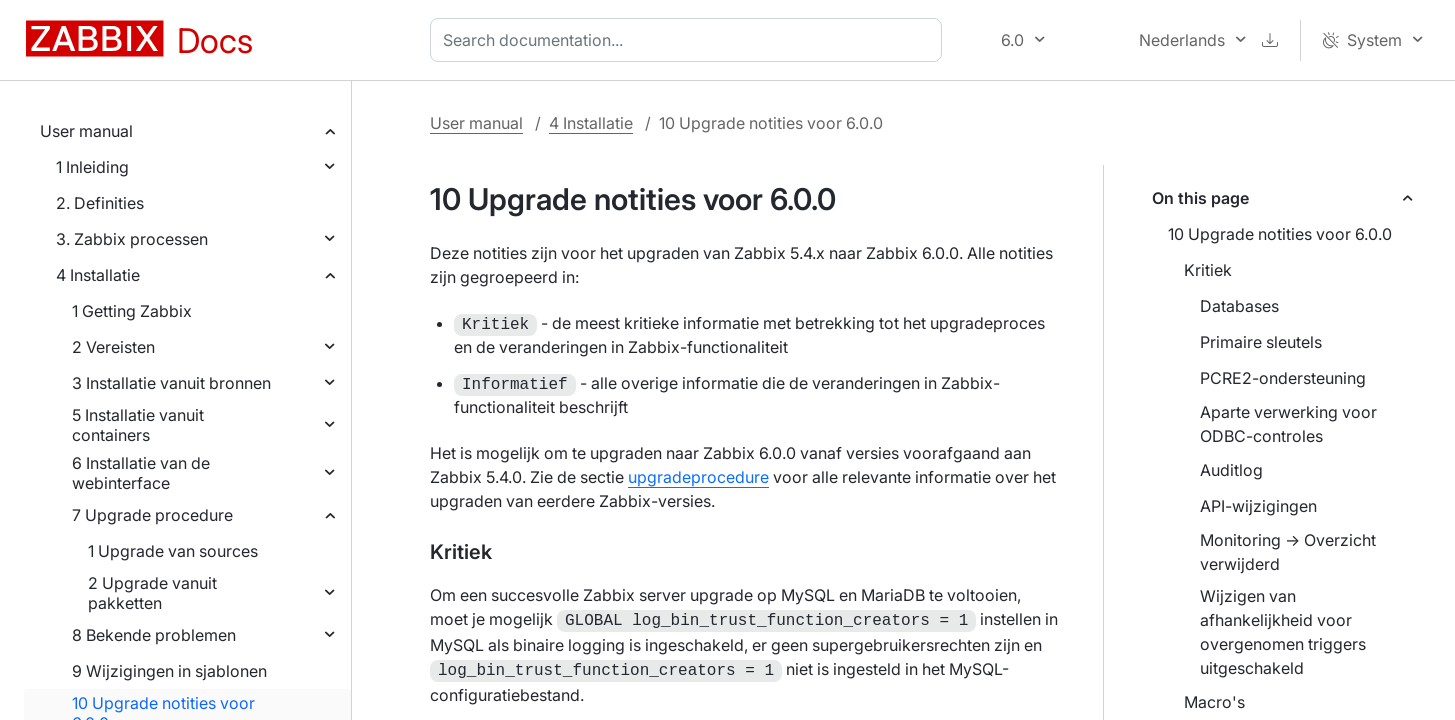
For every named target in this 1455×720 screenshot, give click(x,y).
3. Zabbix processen (132, 239)
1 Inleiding (92, 167)
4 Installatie (98, 275)
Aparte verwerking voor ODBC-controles (1288, 424)
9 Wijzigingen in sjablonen (169, 671)
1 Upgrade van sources (173, 551)
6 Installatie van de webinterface (141, 473)
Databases (1239, 306)
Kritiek (1208, 270)
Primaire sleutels (1261, 342)
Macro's (1214, 702)
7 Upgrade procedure (152, 515)
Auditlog (1231, 470)
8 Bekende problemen (154, 635)
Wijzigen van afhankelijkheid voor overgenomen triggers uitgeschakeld (1283, 632)
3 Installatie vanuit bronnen (171, 383)
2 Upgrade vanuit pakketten (152, 593)
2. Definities (100, 203)
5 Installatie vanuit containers (138, 425)
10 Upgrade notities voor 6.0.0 (1280, 234)
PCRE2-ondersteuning (1283, 378)
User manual (86, 131)
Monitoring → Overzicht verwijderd (1288, 552)
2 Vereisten (113, 347)
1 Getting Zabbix (132, 311)
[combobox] (690, 40)
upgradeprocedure (698, 477)
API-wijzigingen (1258, 506)
